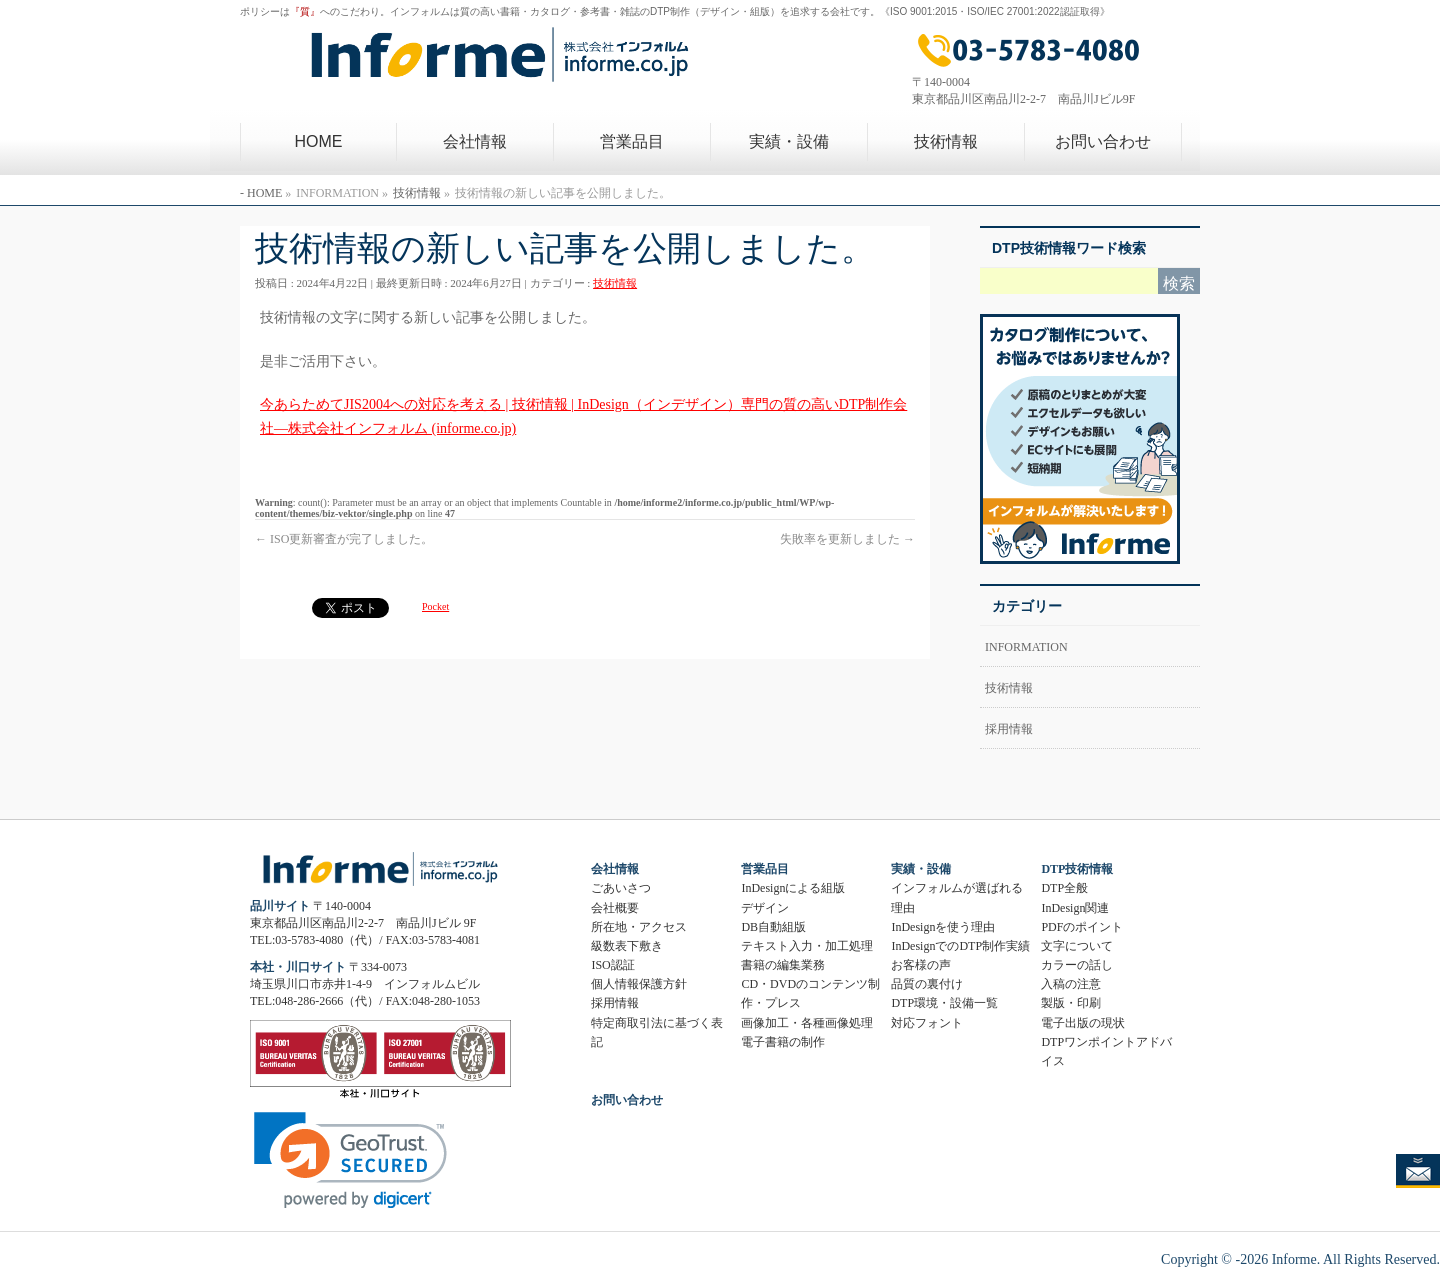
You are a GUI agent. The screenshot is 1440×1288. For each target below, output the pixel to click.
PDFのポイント (1082, 927)
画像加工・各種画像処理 (807, 1023)
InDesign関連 (1075, 908)
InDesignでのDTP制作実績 (960, 946)
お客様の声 (921, 965)
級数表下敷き (627, 946)
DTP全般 (1064, 888)
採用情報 (1009, 729)
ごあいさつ (621, 888)
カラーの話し (1077, 965)
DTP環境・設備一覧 (944, 1003)
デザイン (765, 908)
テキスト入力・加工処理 (807, 946)
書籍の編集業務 (783, 965)
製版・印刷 (1071, 1003)
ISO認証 (612, 965)
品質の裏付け (927, 984)
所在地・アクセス (639, 927)
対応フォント (927, 1023)
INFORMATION (1026, 647)
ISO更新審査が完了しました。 (344, 539)
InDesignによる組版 (793, 888)
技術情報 (615, 283)
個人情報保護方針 (639, 984)
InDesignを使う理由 (943, 927)
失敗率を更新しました (847, 539)
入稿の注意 (1071, 984)
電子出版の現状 (1083, 1023)
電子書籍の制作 (783, 1042)
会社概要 (615, 908)
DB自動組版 (773, 927)
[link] (350, 1160)
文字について (1077, 946)
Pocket (435, 606)
